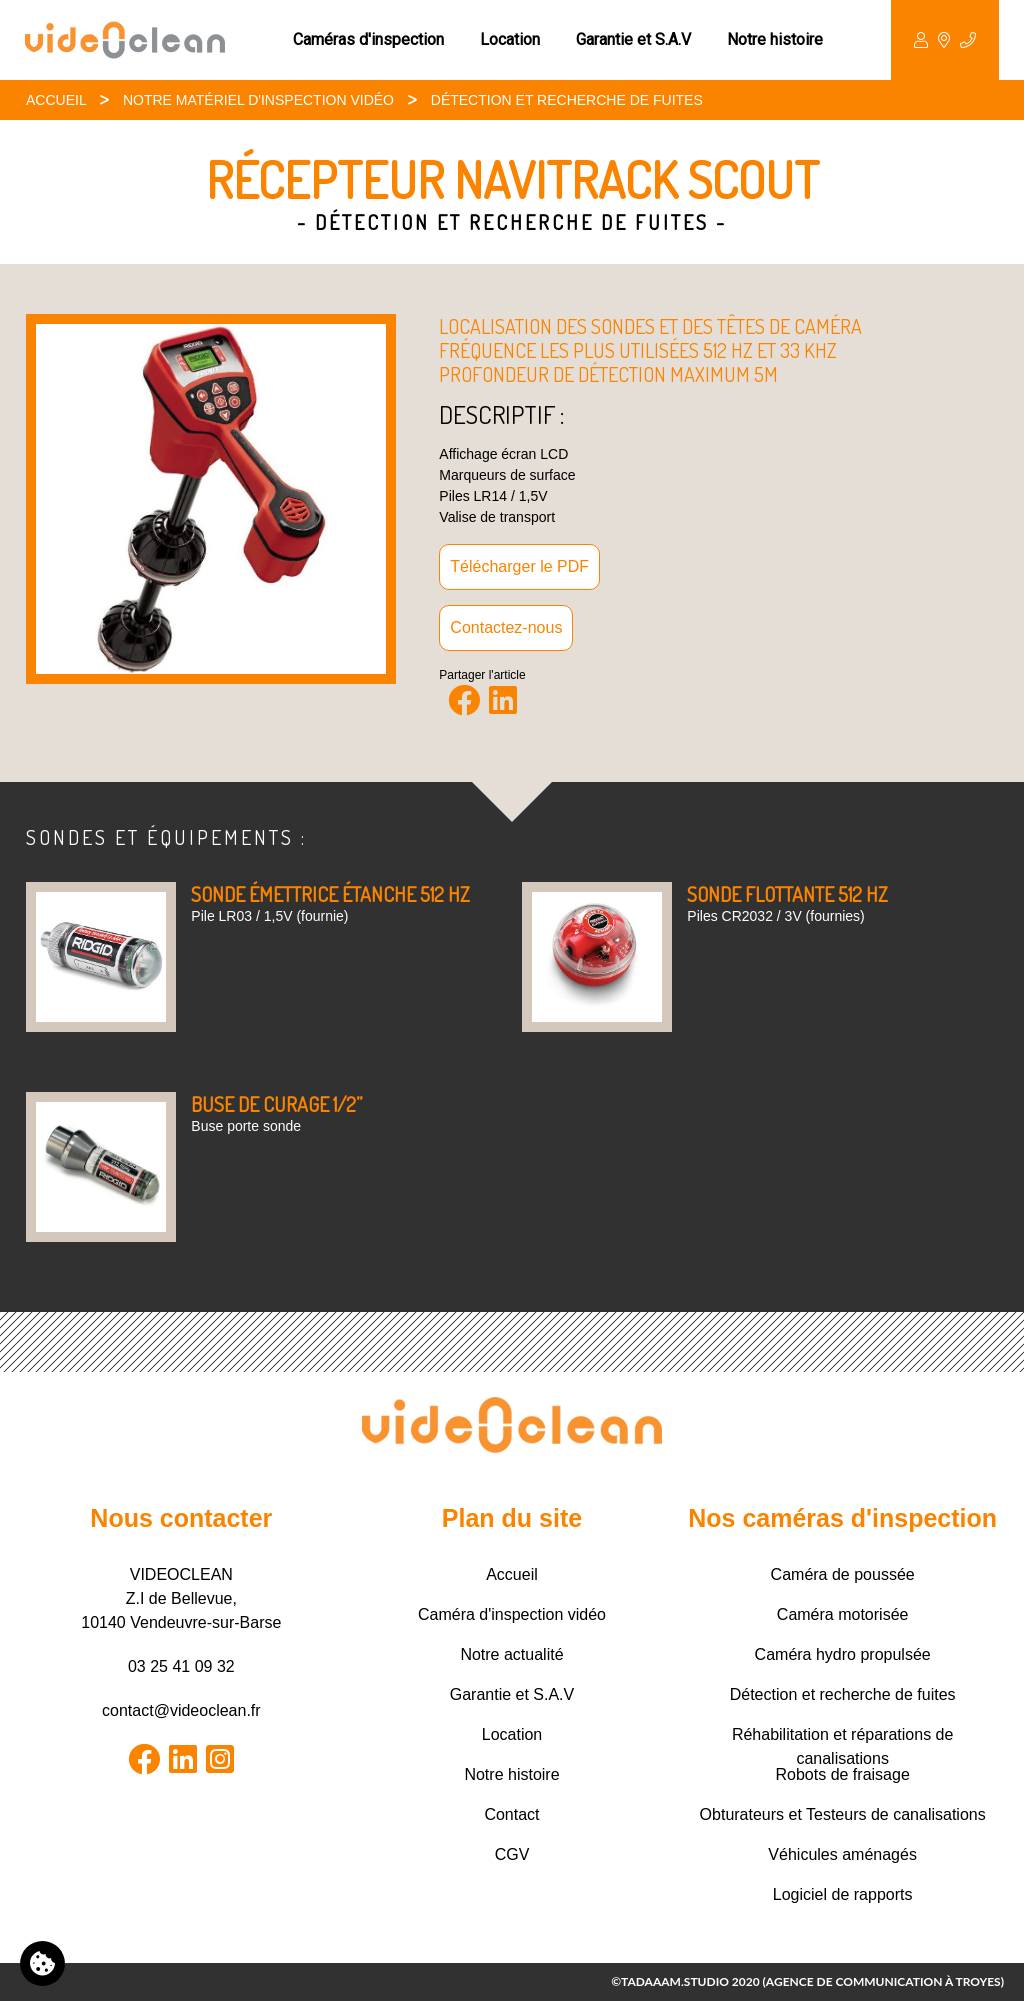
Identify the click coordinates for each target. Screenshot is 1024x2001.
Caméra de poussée (843, 1574)
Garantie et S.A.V (633, 39)
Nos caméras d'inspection (842, 1518)
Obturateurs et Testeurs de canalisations (843, 1814)
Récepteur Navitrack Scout (512, 179)
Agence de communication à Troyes (883, 1981)
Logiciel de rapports (843, 1894)
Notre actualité (511, 1654)
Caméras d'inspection (368, 39)
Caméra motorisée (843, 1614)
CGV (512, 1854)
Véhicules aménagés (842, 1854)
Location (510, 39)
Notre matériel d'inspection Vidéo (258, 100)
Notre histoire (775, 39)
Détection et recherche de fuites (567, 100)
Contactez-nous (506, 627)
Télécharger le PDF (519, 566)
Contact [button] (945, 40)
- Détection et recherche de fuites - (512, 222)
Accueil (56, 100)
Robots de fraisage (842, 1774)
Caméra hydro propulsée (843, 1654)
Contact (511, 1814)
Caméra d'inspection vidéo (512, 1614)
